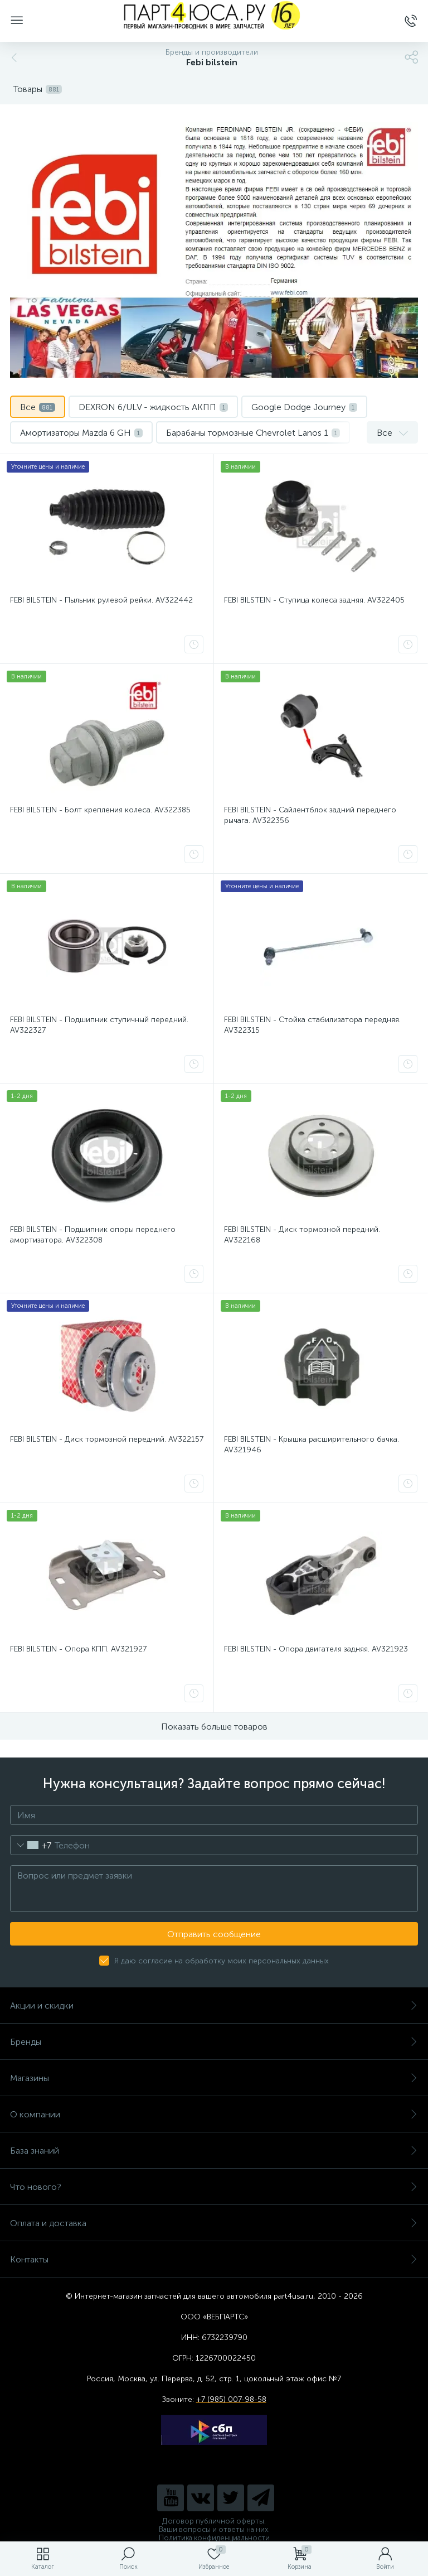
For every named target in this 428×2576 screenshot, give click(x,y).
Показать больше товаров (214, 1726)
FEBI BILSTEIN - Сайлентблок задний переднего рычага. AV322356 (310, 815)
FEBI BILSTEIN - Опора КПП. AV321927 (78, 1649)
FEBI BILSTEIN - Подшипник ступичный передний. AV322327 (99, 1025)
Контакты (214, 2259)
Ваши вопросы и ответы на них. (214, 2529)
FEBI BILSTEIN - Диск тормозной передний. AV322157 (106, 1439)
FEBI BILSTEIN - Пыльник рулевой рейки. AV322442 (101, 600)
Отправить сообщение (214, 1934)
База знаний (214, 2150)
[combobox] (31, 1845)
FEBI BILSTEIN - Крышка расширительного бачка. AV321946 (311, 1444)
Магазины (214, 2078)
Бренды (214, 2041)
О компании (214, 2114)
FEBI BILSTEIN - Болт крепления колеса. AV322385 (100, 810)
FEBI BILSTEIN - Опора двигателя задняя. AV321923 (316, 1649)
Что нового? (214, 2187)
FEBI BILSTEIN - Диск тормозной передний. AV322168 (302, 1235)
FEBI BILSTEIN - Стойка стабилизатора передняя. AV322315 (312, 1025)
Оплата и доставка (214, 2223)
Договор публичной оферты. (214, 2521)
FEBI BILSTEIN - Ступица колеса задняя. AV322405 (314, 600)
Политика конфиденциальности (214, 2538)
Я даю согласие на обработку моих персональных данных (221, 1961)
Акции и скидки (214, 2005)
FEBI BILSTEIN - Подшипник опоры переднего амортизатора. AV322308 (93, 1235)
